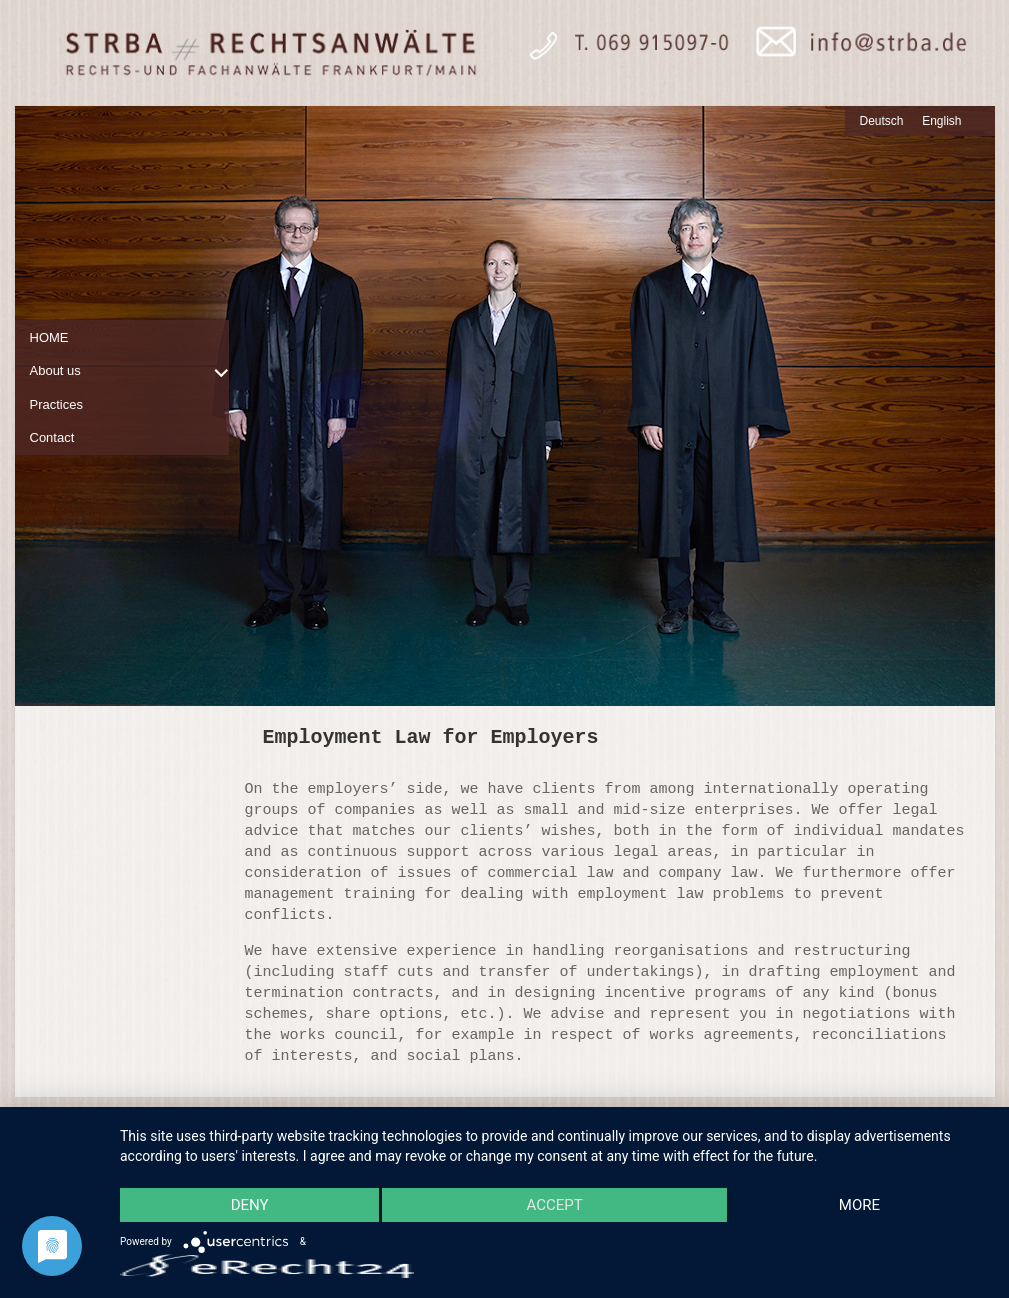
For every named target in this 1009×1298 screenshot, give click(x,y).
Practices (56, 404)
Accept (554, 1205)
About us (55, 370)
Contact (52, 437)
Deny (250, 1205)
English (941, 121)
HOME (49, 337)
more (859, 1205)
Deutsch (882, 121)
